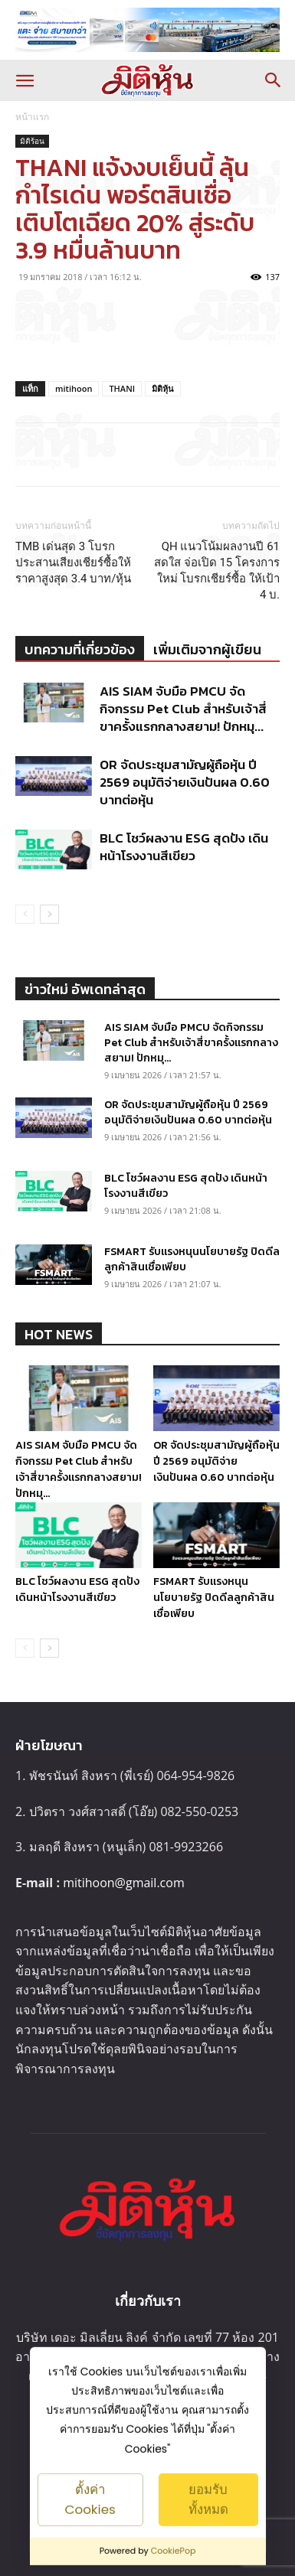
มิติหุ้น (163, 388)
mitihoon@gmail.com (124, 1882)
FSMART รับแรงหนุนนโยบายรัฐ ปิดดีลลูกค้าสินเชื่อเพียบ (192, 1259)
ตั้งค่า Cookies (89, 2499)
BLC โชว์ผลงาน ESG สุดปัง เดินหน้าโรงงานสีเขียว (184, 847)
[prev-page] (24, 914)
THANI (122, 388)
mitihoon (73, 388)
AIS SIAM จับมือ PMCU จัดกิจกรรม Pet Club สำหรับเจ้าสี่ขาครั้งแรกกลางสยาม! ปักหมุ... (183, 708)
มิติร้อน (32, 140)
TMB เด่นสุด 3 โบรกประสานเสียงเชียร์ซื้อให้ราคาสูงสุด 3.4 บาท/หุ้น (73, 562)
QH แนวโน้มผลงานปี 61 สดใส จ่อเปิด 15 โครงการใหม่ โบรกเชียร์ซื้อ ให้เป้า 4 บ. (217, 571)
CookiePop (173, 2551)
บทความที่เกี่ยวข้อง (80, 649)
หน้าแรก (32, 116)
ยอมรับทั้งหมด (208, 2499)
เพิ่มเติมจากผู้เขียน (207, 649)
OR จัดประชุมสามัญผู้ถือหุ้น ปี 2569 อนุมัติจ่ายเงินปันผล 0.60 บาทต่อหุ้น (185, 782)
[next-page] (49, 914)
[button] (24, 80)
